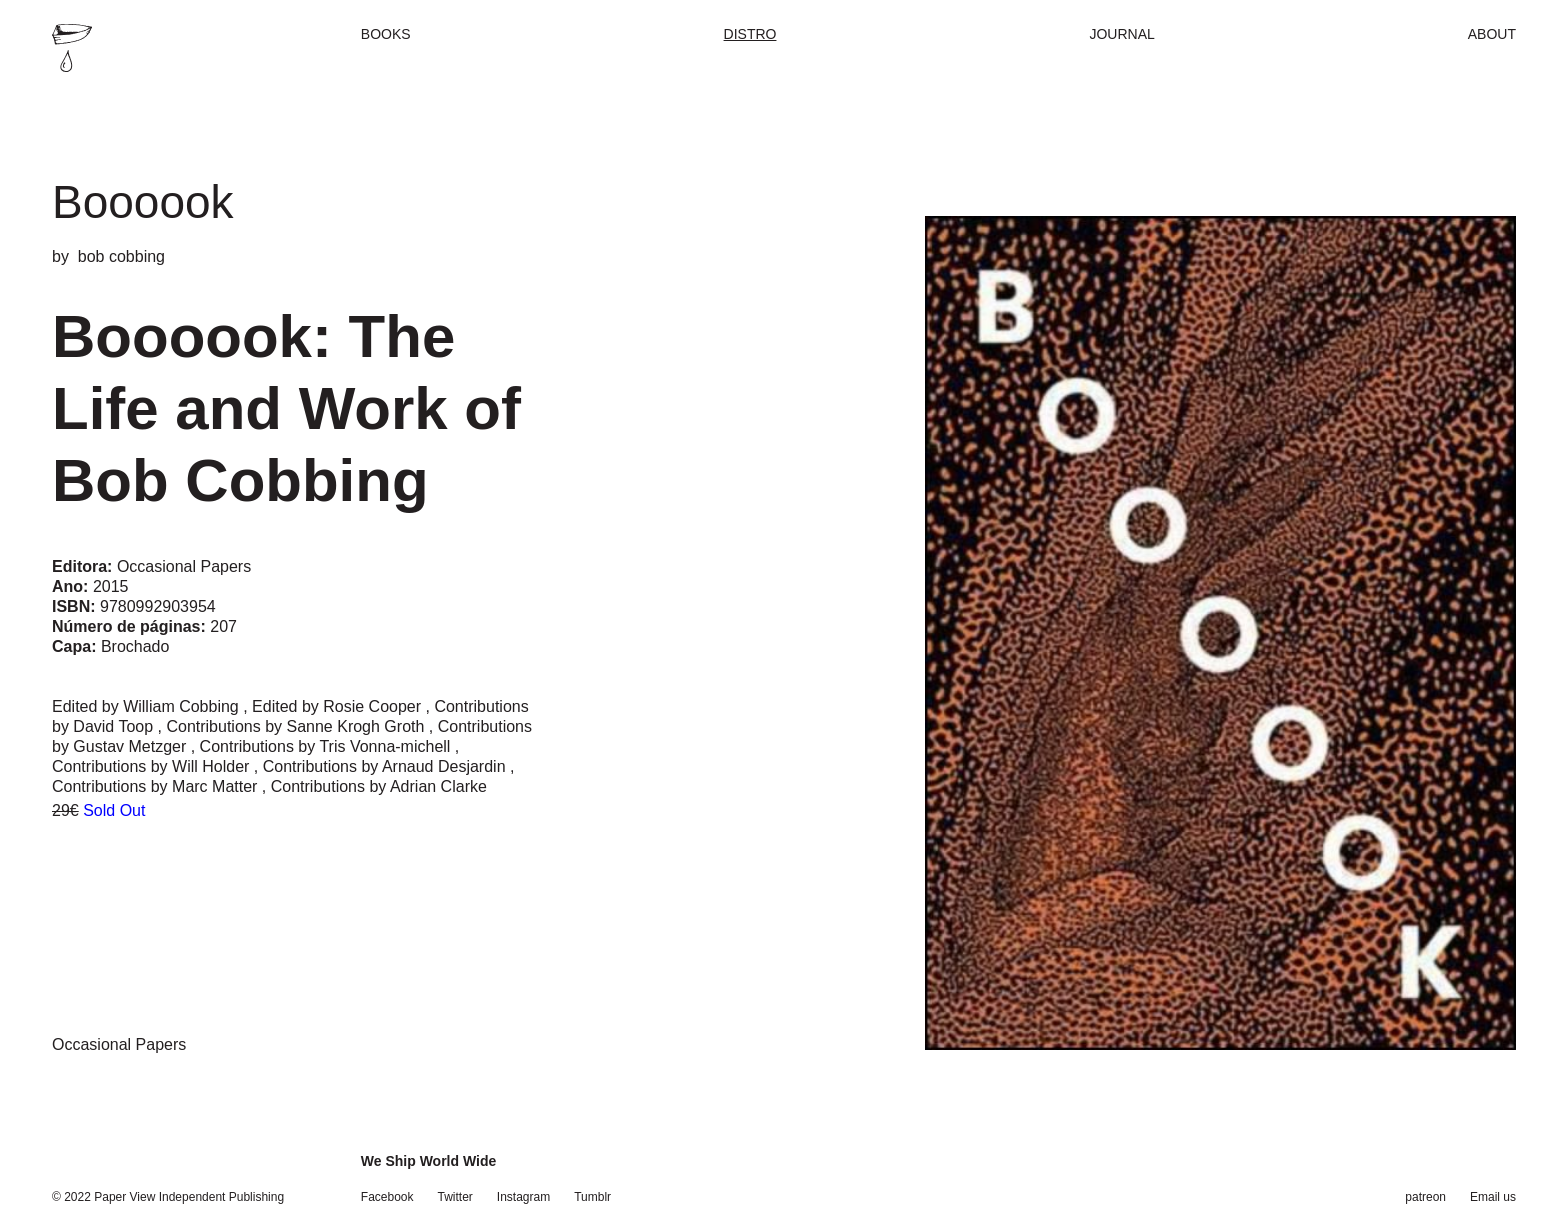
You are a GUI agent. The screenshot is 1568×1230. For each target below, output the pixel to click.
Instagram (523, 1197)
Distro (750, 34)
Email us (1493, 1197)
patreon (1425, 1197)
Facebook (387, 1197)
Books (386, 34)
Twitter (455, 1197)
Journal (1121, 34)
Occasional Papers (119, 1044)
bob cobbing (121, 256)
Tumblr (592, 1197)
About (1492, 34)
